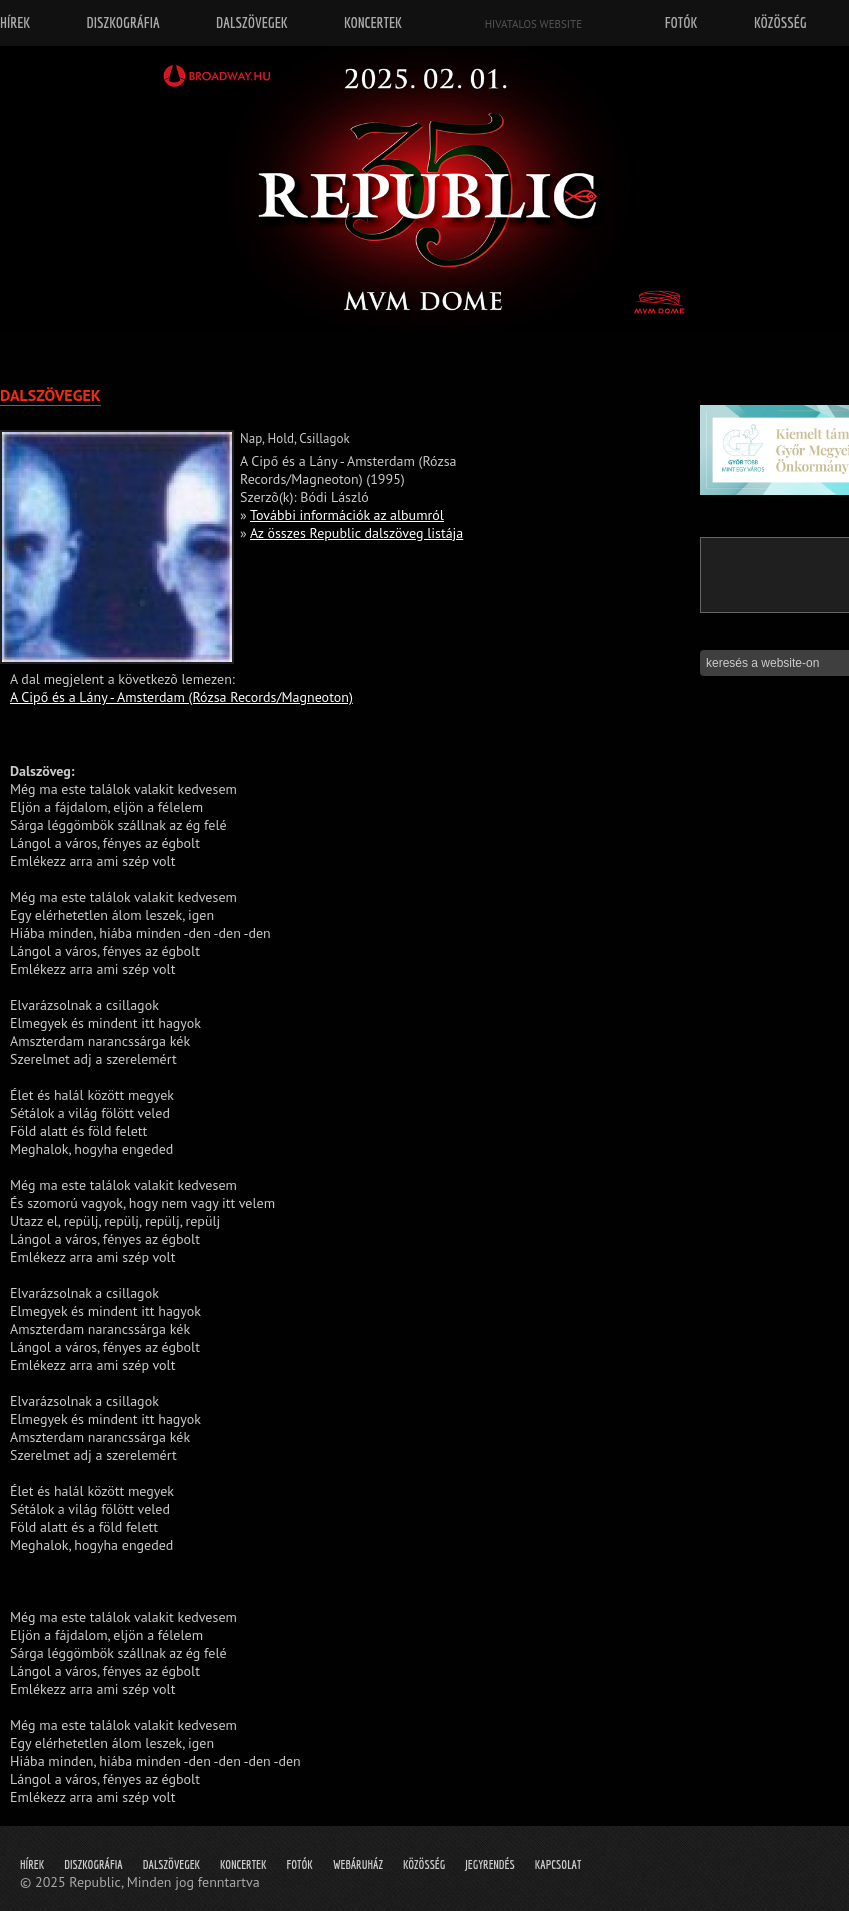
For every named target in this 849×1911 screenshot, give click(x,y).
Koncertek (243, 1864)
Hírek (32, 1864)
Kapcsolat (558, 1864)
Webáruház (358, 1864)
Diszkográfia (93, 1864)
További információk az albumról (347, 515)
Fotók (300, 1864)
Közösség (424, 1864)
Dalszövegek (171, 1864)
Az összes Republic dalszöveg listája (356, 533)
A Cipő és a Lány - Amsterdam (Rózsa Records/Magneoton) (181, 697)
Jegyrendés (489, 1864)
